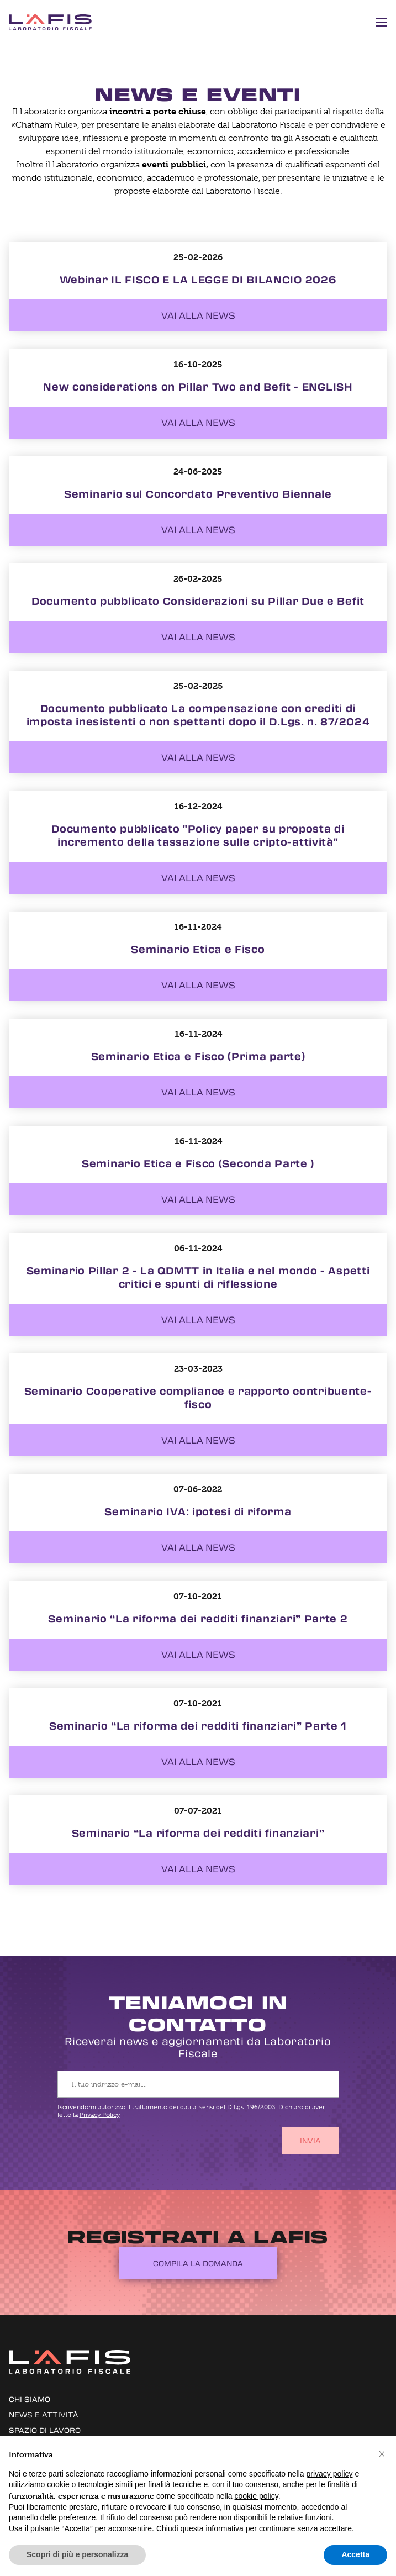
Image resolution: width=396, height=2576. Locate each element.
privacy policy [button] (330, 2473)
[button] (381, 2453)
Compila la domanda (198, 2263)
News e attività (43, 2414)
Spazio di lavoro (45, 2430)
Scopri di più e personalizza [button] (77, 2554)
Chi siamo (29, 2399)
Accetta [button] (355, 2554)
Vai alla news (198, 315)
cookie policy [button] (256, 2495)
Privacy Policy (100, 2115)
